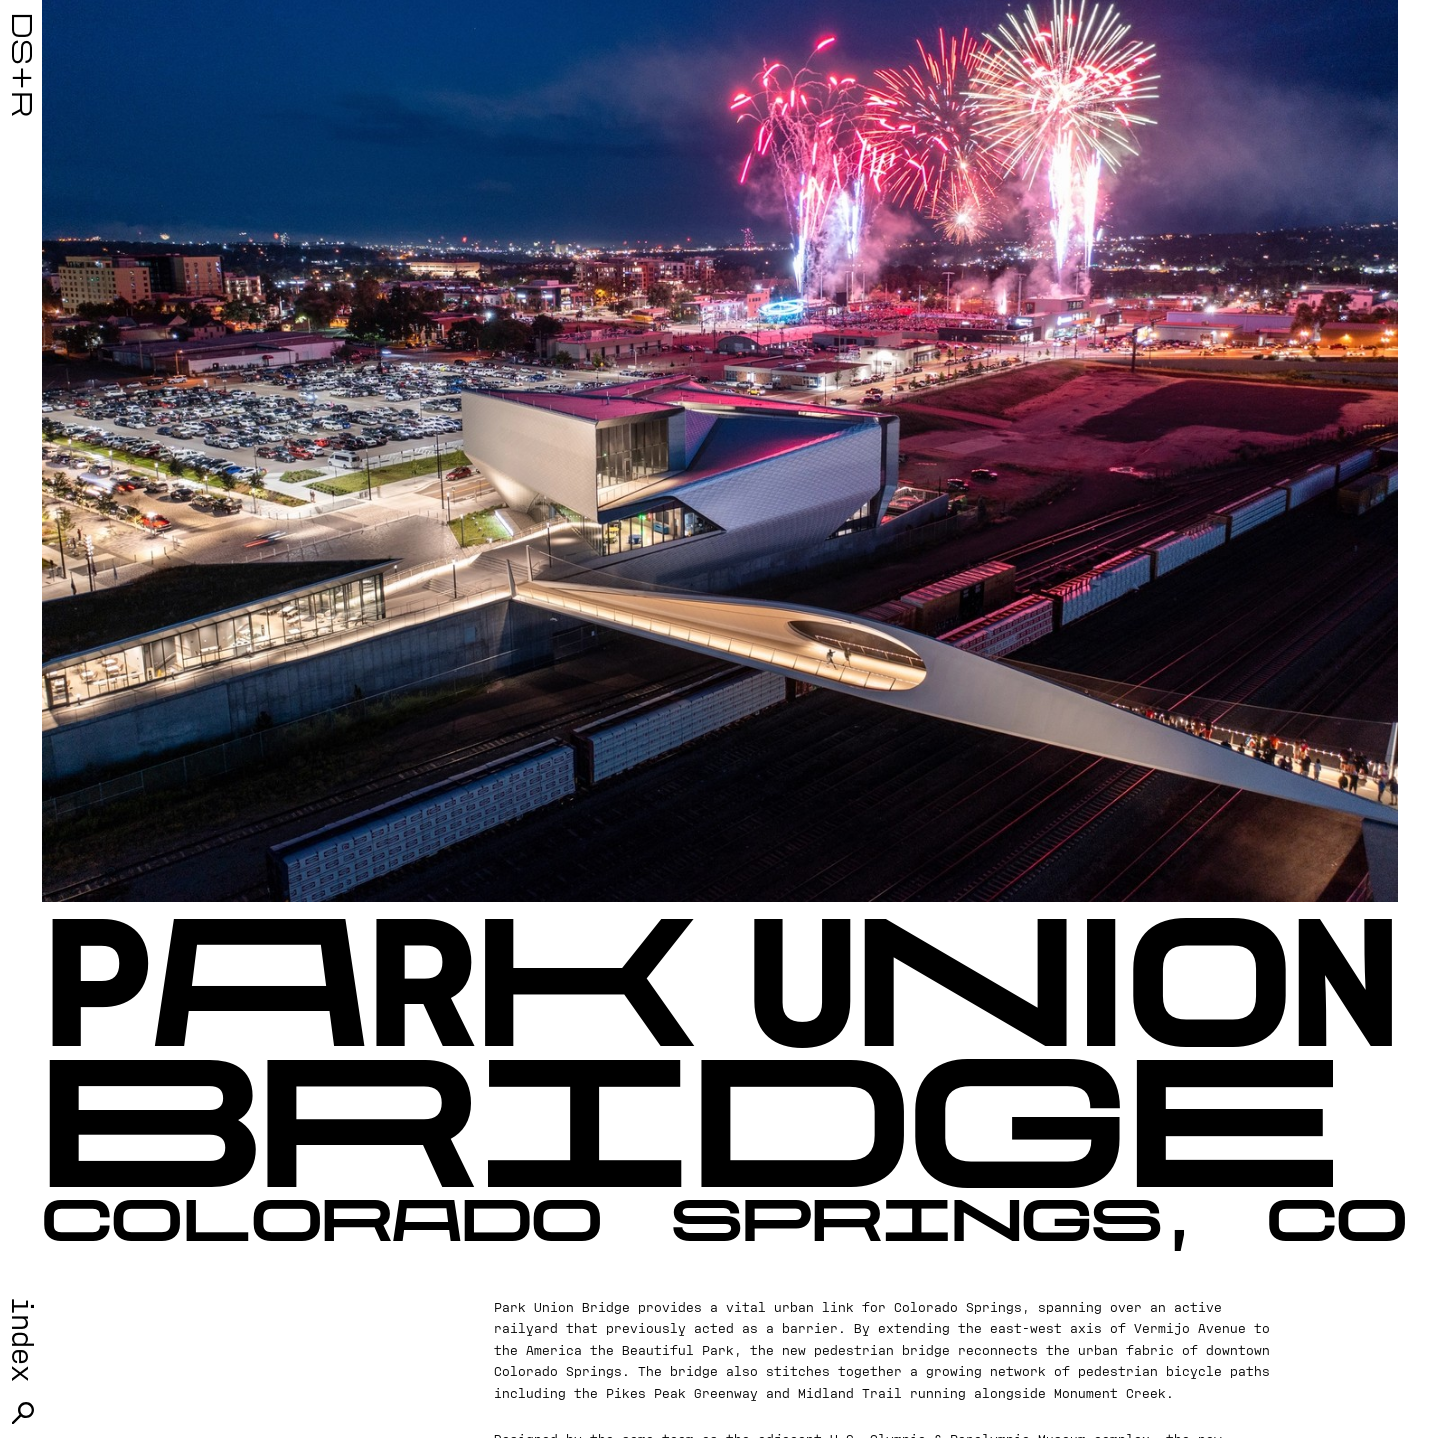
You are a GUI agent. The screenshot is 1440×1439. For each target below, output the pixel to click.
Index (23, 1339)
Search (23, 1413)
